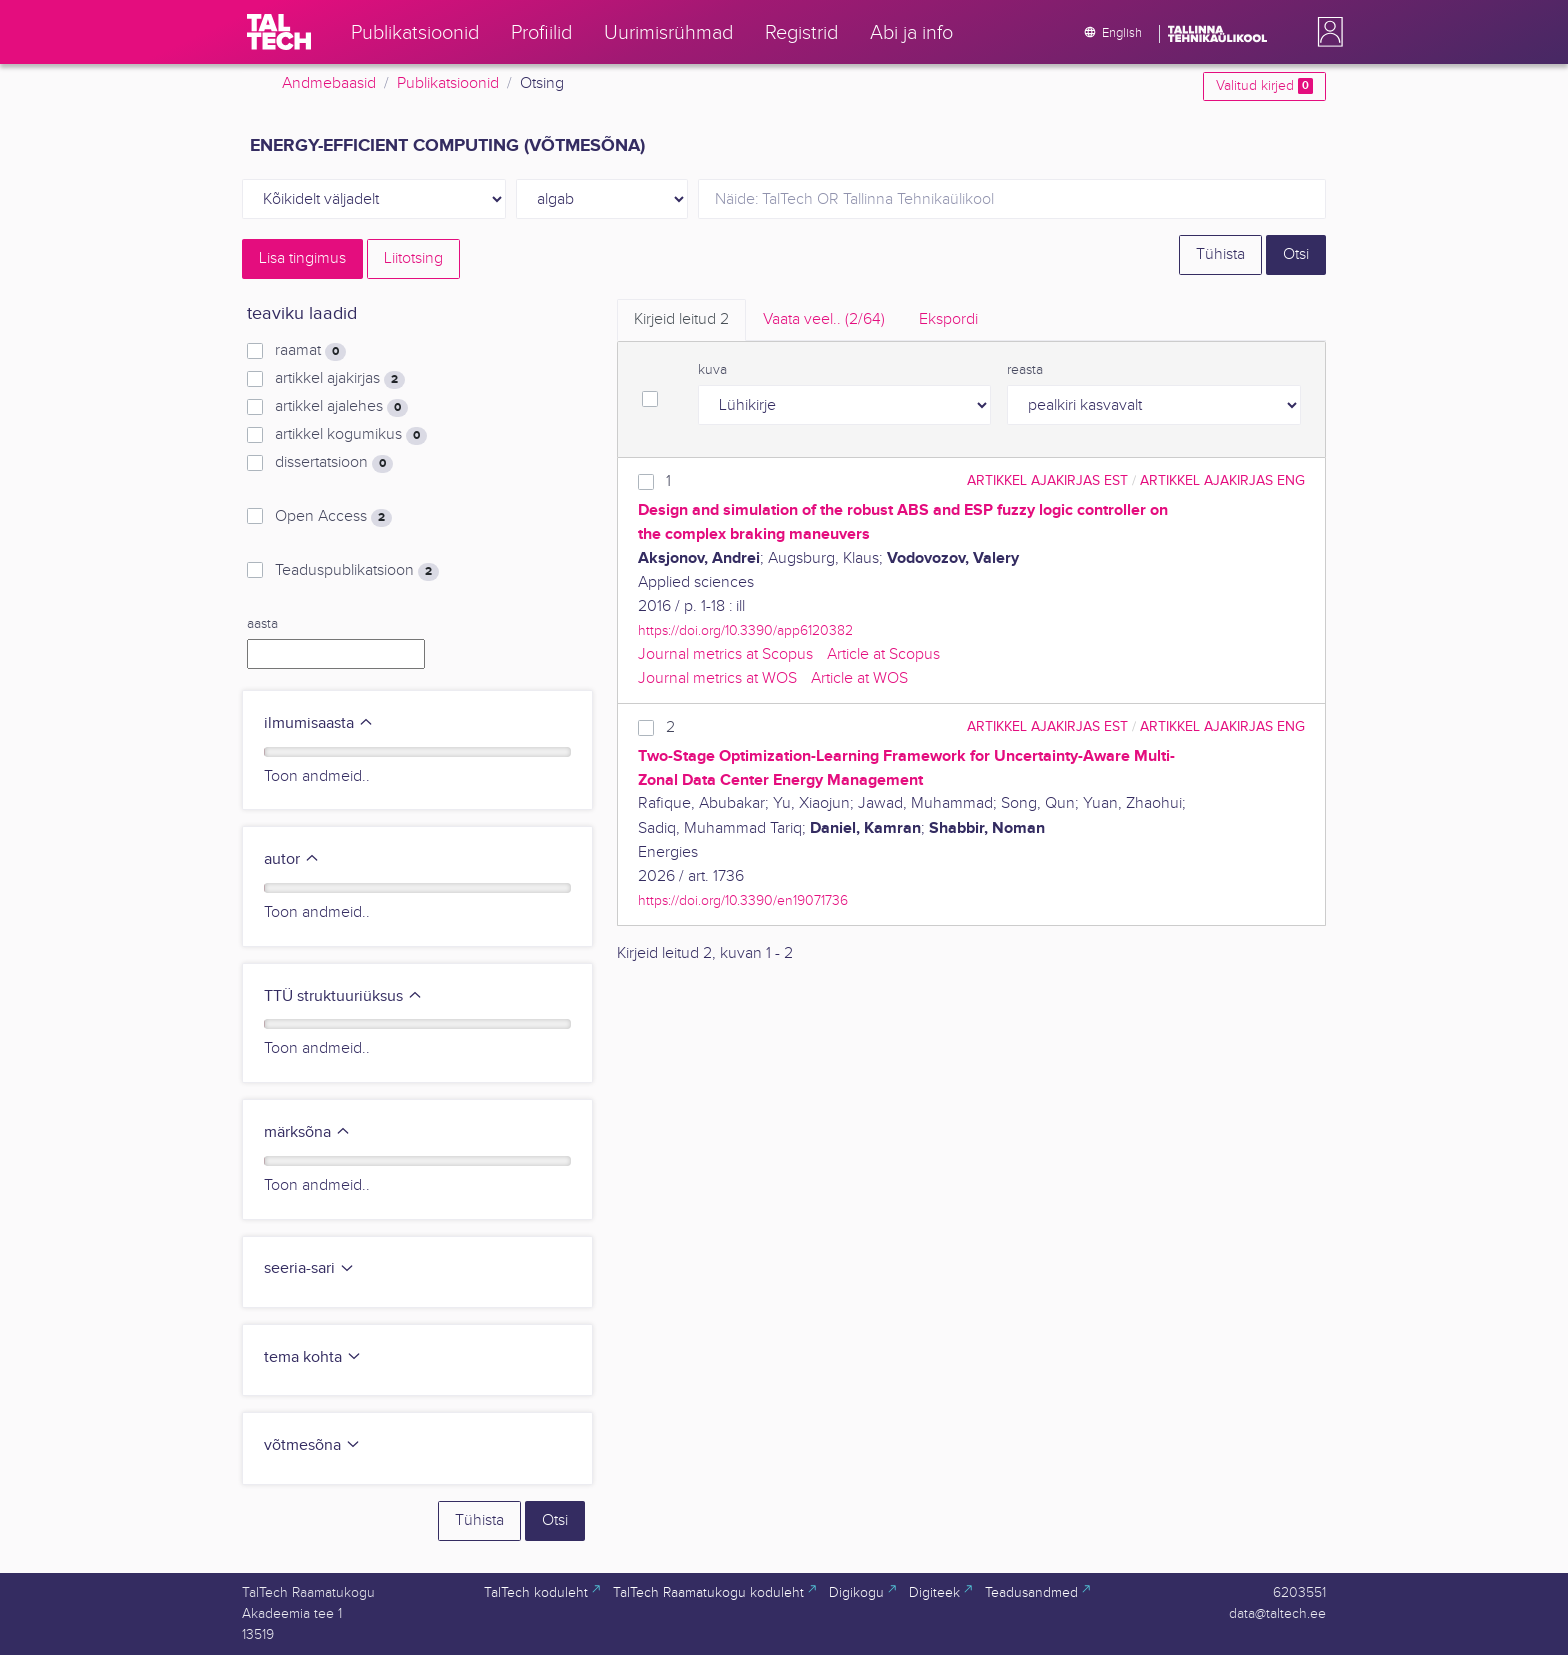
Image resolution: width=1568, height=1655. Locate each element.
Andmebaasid (329, 83)
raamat (310, 351)
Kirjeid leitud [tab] (681, 319)
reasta (1025, 370)
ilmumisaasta (319, 723)
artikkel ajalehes (341, 407)
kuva (712, 370)
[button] (1326, 32)
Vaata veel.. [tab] (824, 319)
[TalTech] (279, 32)
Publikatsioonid (448, 83)
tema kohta (313, 1357)
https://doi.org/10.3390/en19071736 (743, 900)
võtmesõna (312, 1445)
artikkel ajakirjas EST (1047, 480)
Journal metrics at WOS (717, 678)
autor (292, 859)
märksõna (307, 1132)
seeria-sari (309, 1268)
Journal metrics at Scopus (725, 654)
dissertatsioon (334, 463)
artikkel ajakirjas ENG (1222, 480)
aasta (262, 624)
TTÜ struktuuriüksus (343, 996)
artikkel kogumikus (351, 435)
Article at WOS (859, 678)
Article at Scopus (883, 654)
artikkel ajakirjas (340, 379)
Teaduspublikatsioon (357, 571)
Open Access (333, 517)
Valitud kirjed (1264, 86)
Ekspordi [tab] (948, 319)
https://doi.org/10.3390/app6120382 (745, 630)
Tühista (1220, 254)
